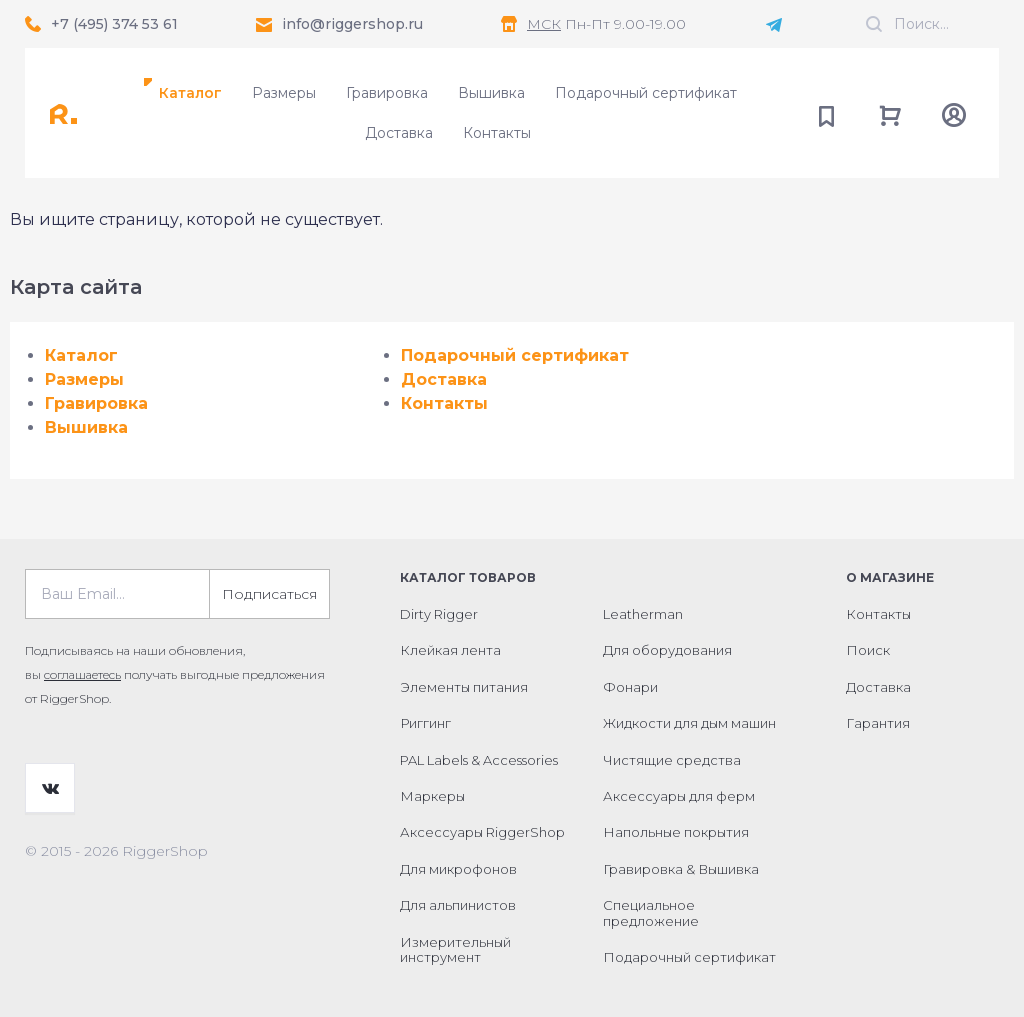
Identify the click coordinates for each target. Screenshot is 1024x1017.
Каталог (190, 93)
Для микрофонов (458, 869)
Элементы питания (464, 687)
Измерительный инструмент (455, 950)
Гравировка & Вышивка (681, 869)
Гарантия (878, 723)
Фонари (630, 687)
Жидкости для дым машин (689, 723)
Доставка (399, 133)
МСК (544, 24)
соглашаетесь (82, 674)
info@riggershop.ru (352, 24)
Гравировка (387, 93)
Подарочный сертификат (646, 93)
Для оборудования (667, 650)
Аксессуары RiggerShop (482, 832)
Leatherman (643, 614)
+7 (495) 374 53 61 (114, 24)
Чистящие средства (672, 760)
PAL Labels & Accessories (479, 760)
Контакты (497, 133)
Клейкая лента (450, 650)
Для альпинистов (458, 905)
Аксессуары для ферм (679, 796)
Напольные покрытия (676, 832)
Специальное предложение (651, 913)
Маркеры (432, 796)
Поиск (868, 650)
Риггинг (425, 723)
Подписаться (269, 594)
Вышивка (491, 93)
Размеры (284, 93)
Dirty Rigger (439, 614)
